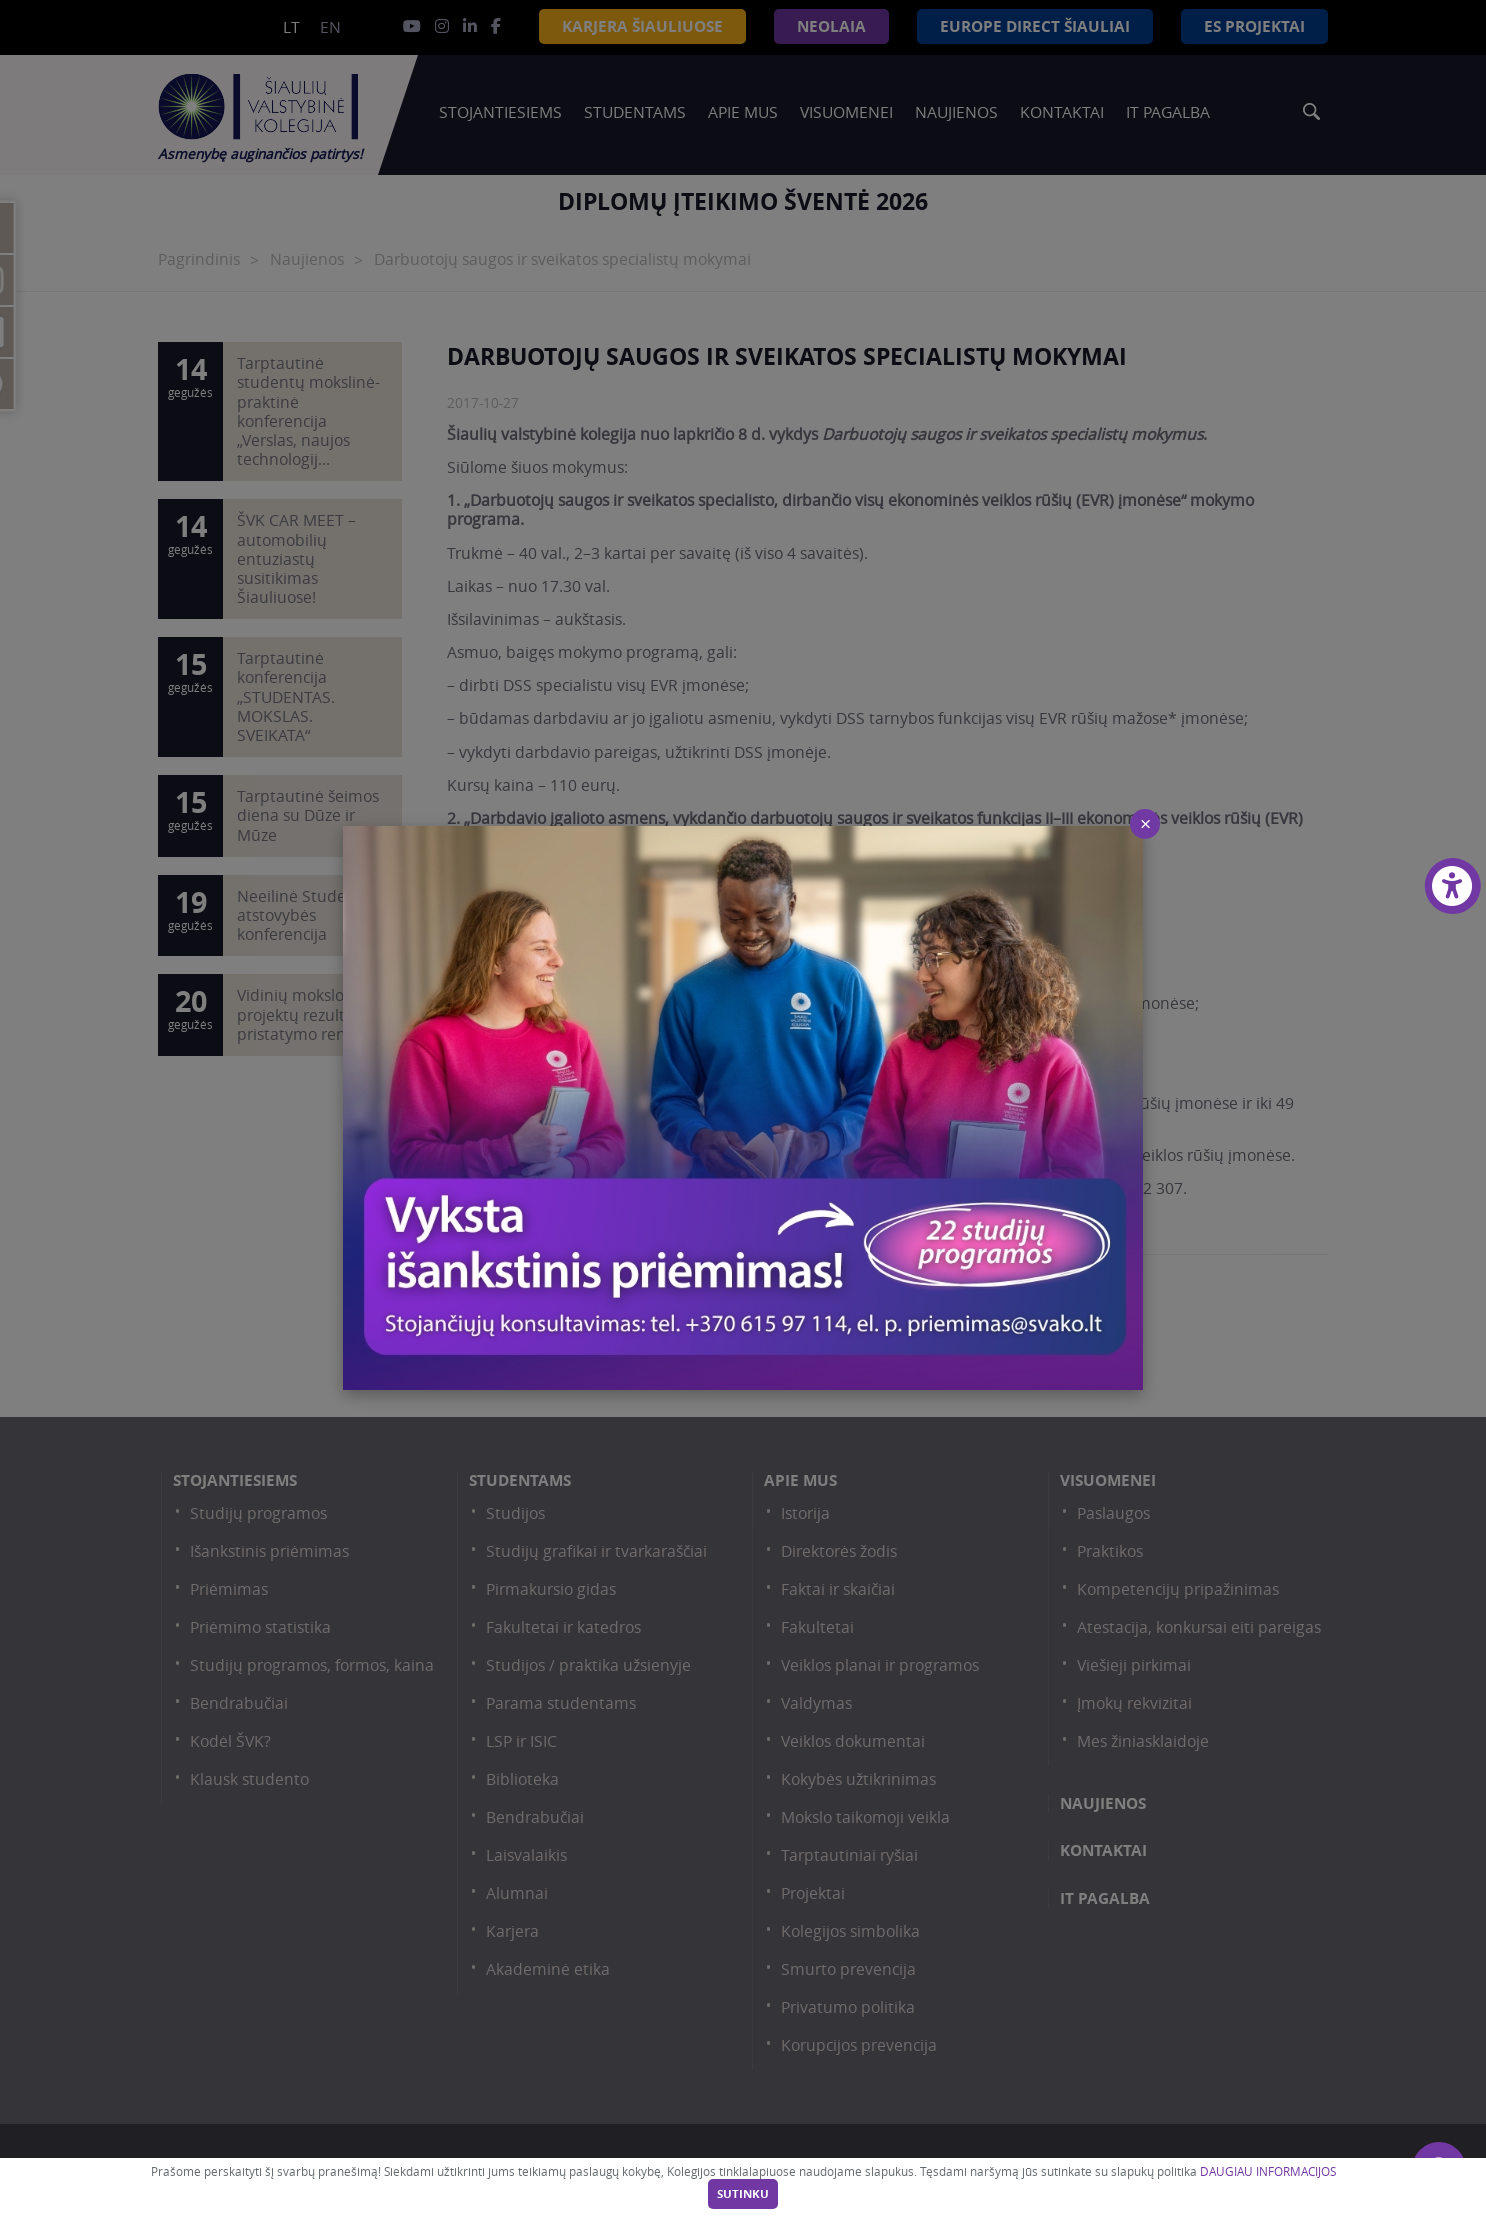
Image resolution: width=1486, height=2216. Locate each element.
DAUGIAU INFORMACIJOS (1268, 2171)
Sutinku (743, 2194)
